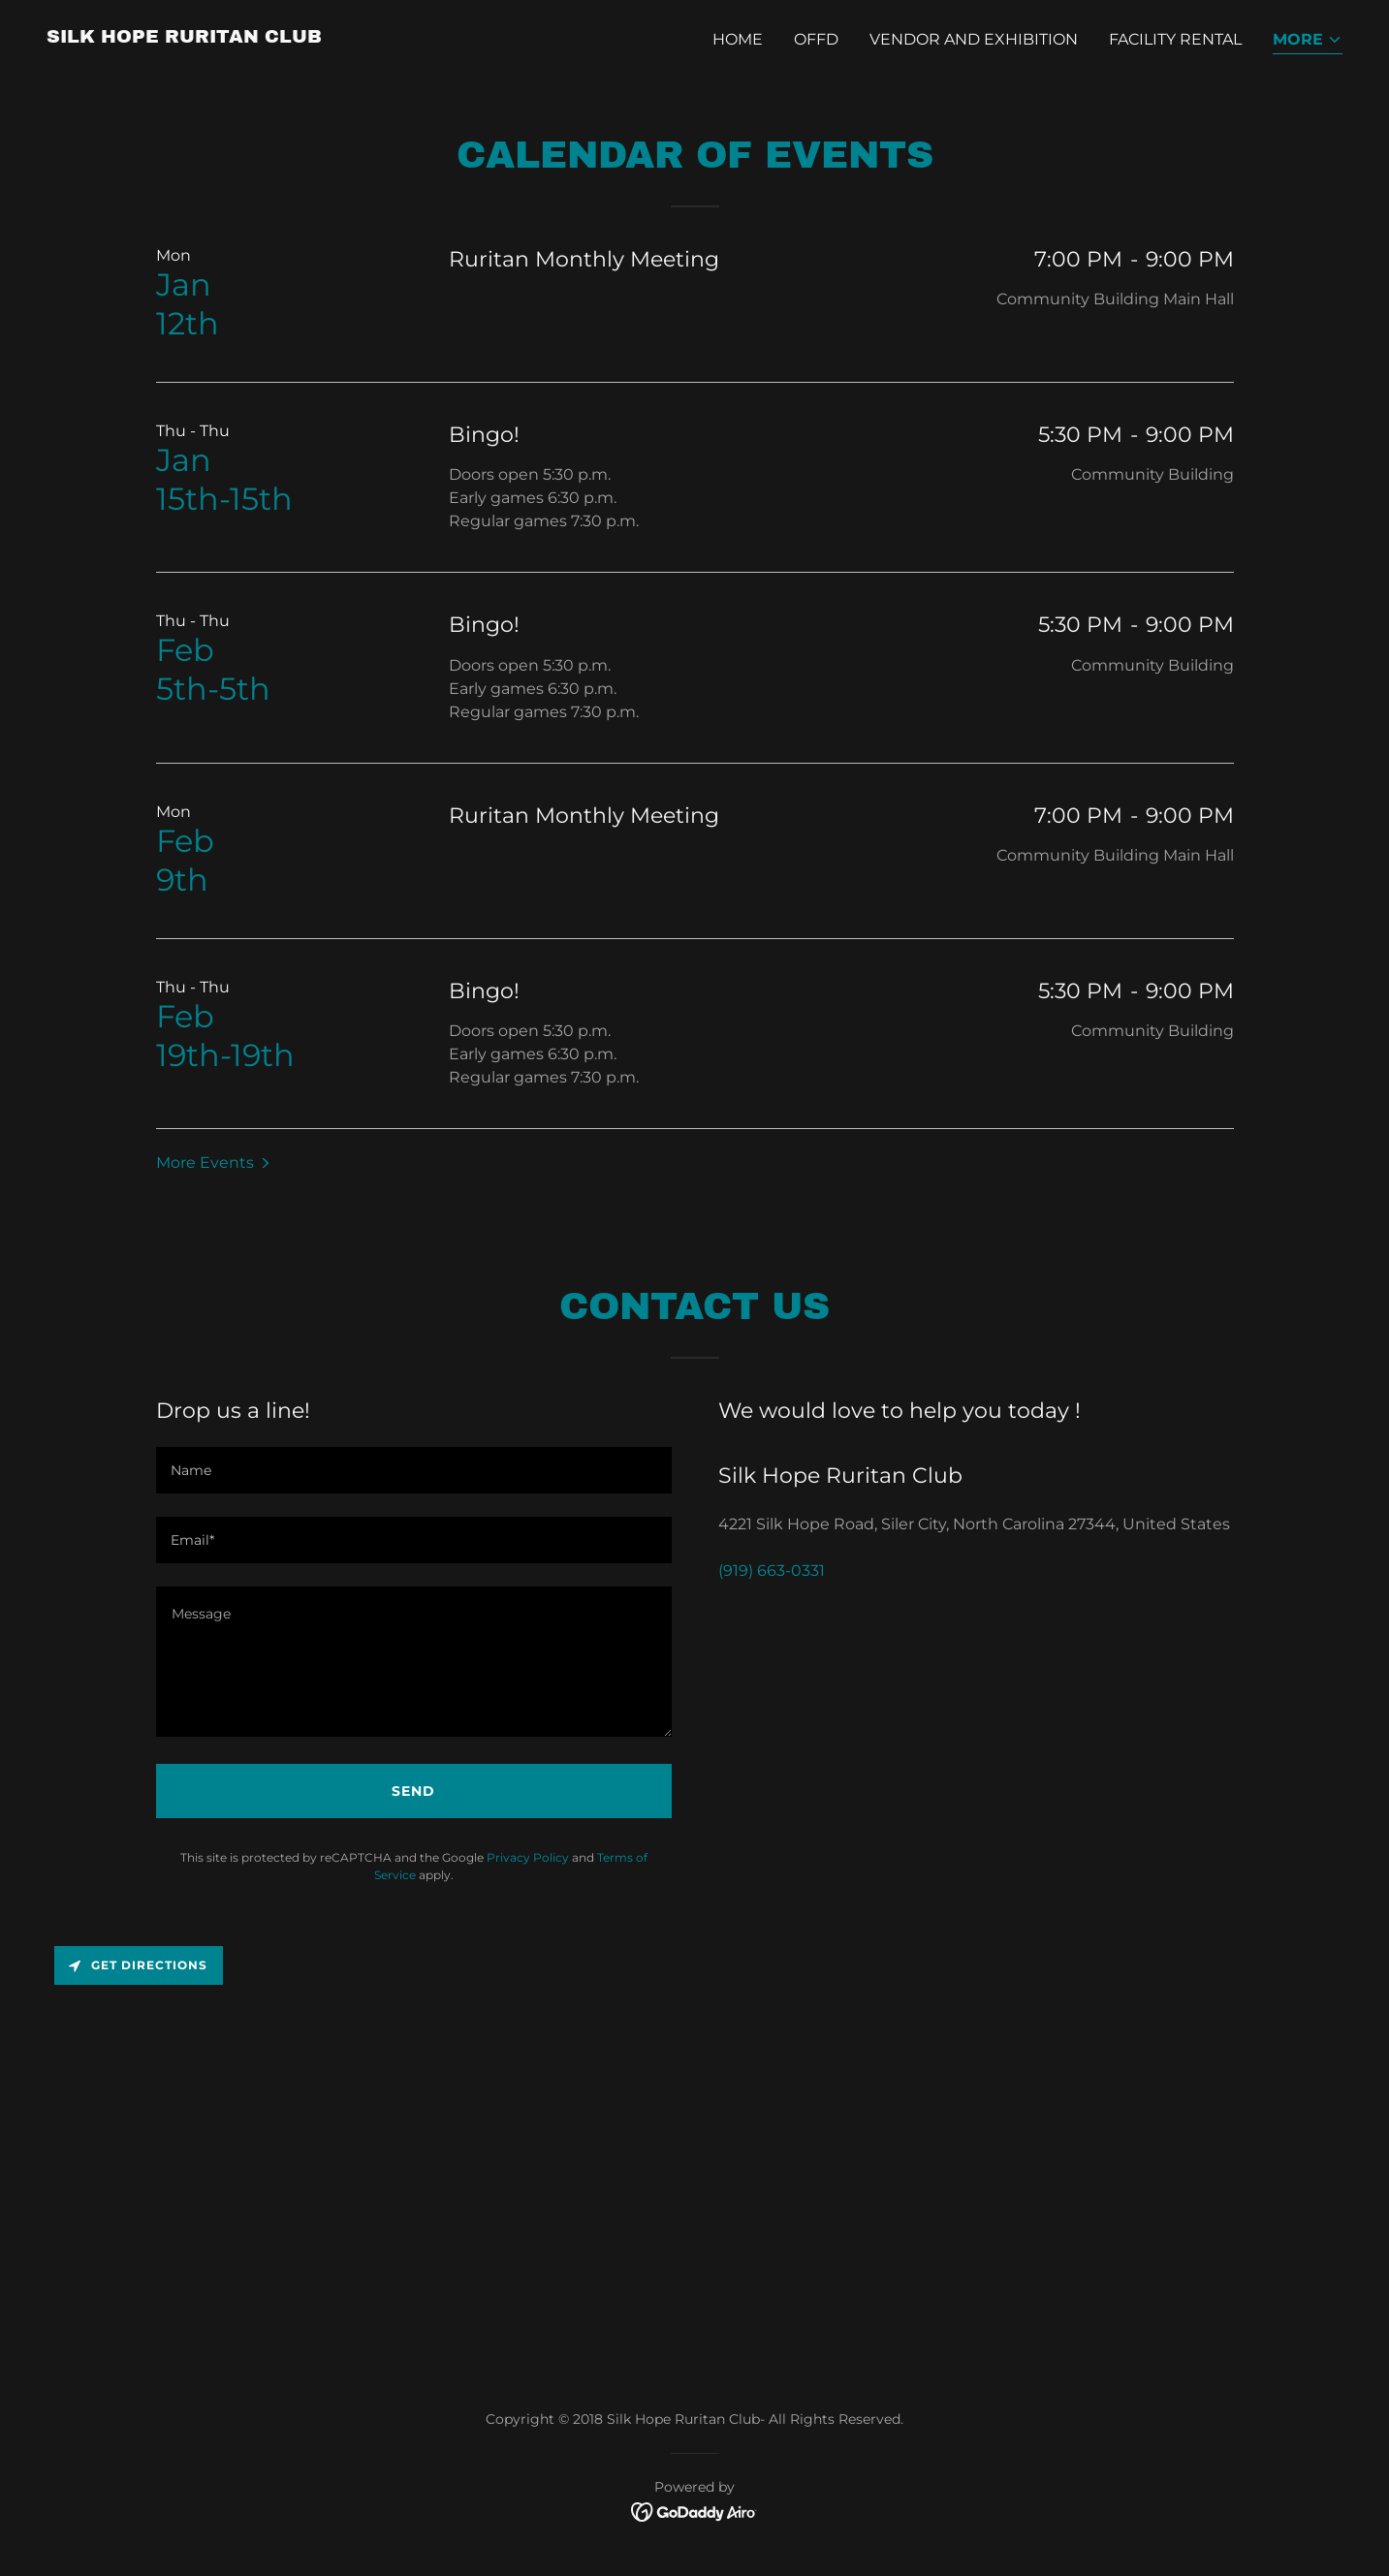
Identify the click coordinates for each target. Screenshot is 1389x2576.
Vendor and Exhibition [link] (973, 39)
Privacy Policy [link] (528, 1857)
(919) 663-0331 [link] (771, 1570)
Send (413, 1791)
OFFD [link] (816, 39)
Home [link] (737, 39)
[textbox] (414, 1470)
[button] (1307, 41)
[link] (184, 37)
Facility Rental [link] (1175, 39)
